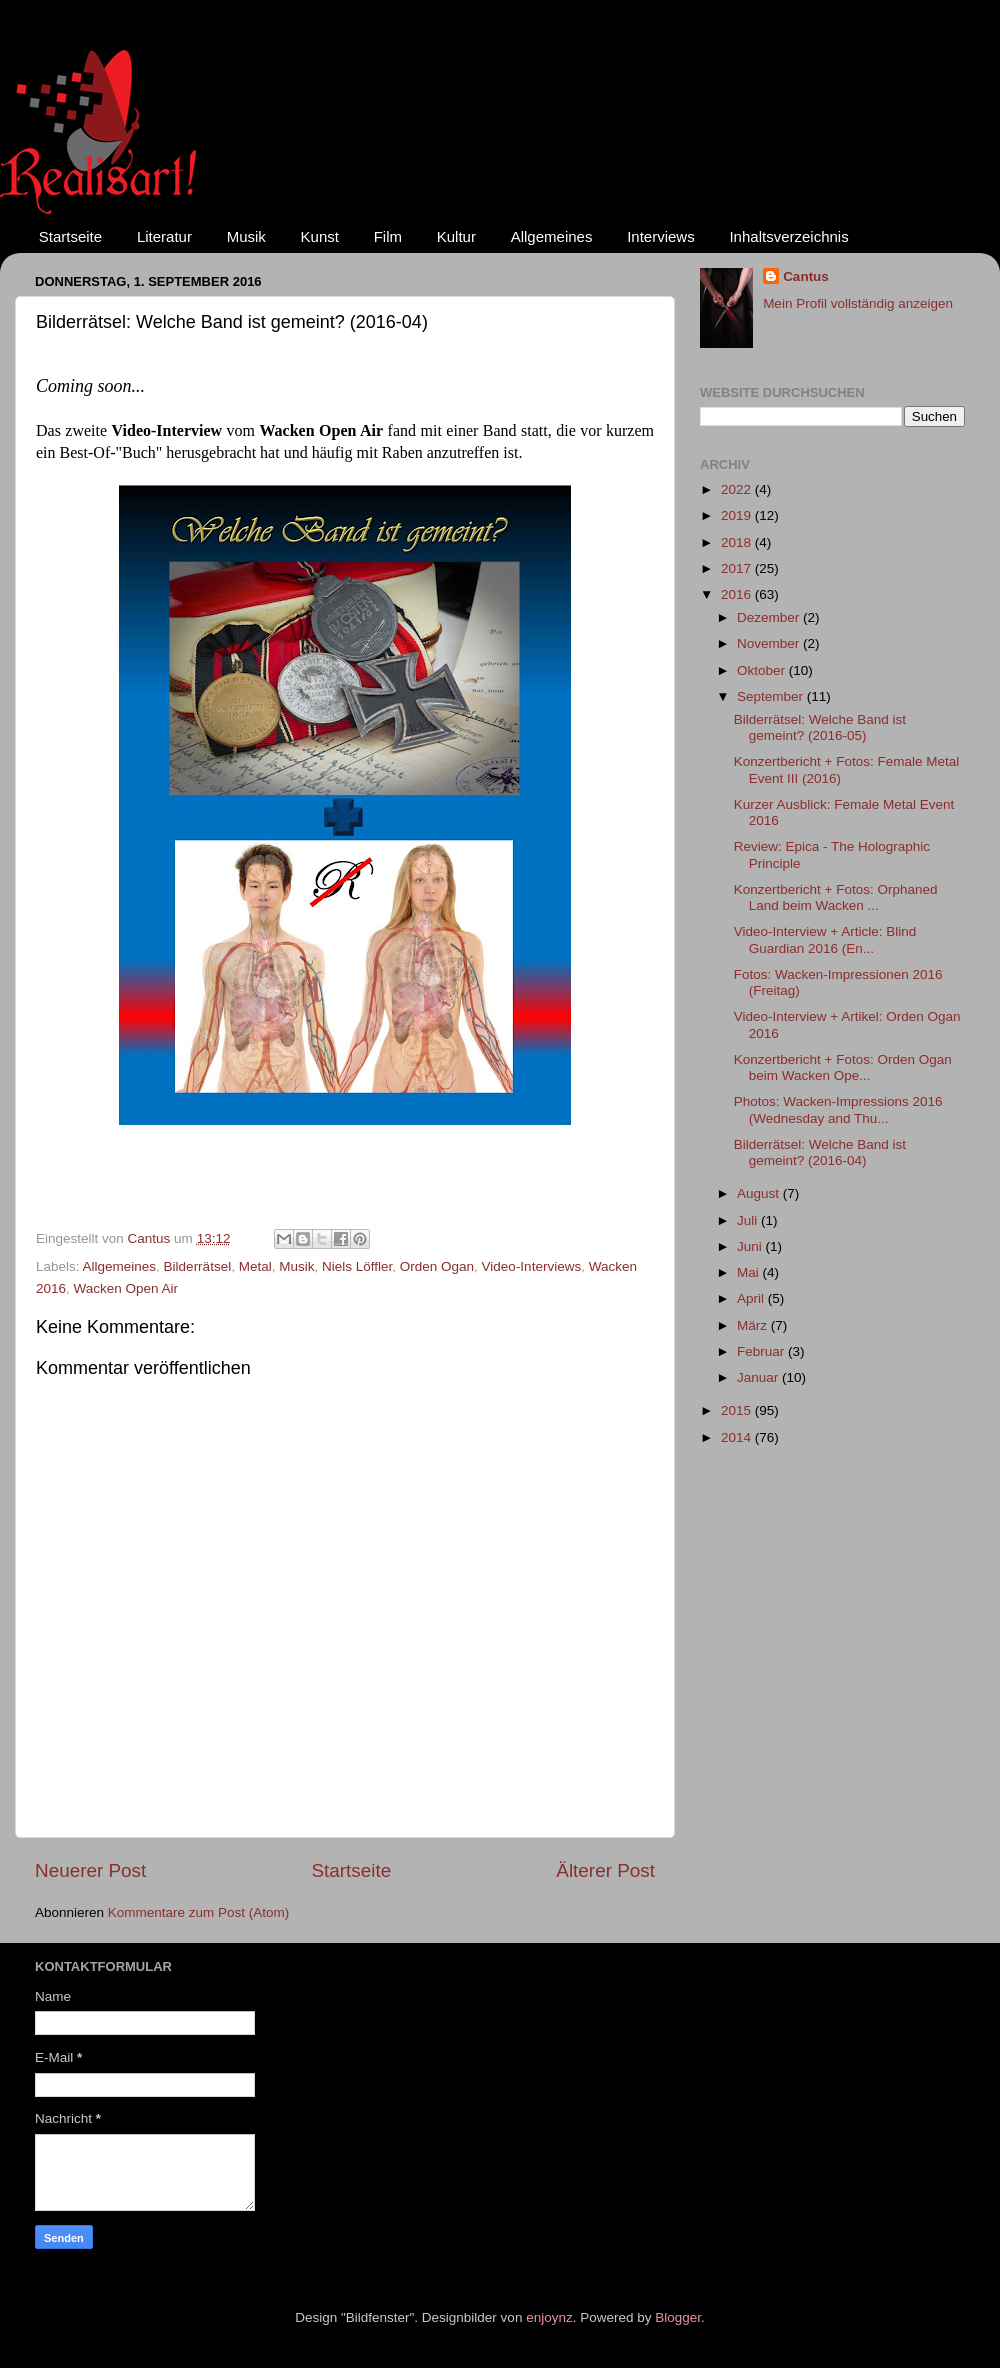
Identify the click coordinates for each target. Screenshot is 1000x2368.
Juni (751, 1246)
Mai (750, 1272)
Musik (246, 236)
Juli (749, 1220)
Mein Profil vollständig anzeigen (858, 303)
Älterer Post (605, 1870)
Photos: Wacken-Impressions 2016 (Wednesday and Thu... (838, 1109)
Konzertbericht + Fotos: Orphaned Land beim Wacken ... (836, 897)
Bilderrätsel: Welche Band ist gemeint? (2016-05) (820, 727)
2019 (738, 515)
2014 (738, 1437)
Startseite (70, 236)
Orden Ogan (437, 1266)
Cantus (806, 276)
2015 (738, 1410)
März (754, 1325)
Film (388, 236)
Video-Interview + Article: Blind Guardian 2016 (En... (825, 939)
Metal (255, 1266)
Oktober (763, 670)
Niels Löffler (357, 1266)
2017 (738, 568)
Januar (759, 1377)
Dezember (770, 617)
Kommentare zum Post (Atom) (199, 1912)
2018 (738, 542)
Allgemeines (552, 236)
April (752, 1298)
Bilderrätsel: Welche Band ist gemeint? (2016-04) (820, 1152)
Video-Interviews (532, 1266)
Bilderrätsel (198, 1266)
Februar (762, 1351)
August (760, 1193)
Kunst (320, 236)
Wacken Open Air (126, 1288)
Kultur (456, 236)
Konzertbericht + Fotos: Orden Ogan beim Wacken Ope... (843, 1067)
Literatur (164, 236)
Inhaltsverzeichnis (788, 236)
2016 (738, 594)
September (772, 696)
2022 (738, 489)
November (770, 643)
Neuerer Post (90, 1870)
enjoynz (549, 2317)
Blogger (678, 2317)
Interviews (661, 236)
